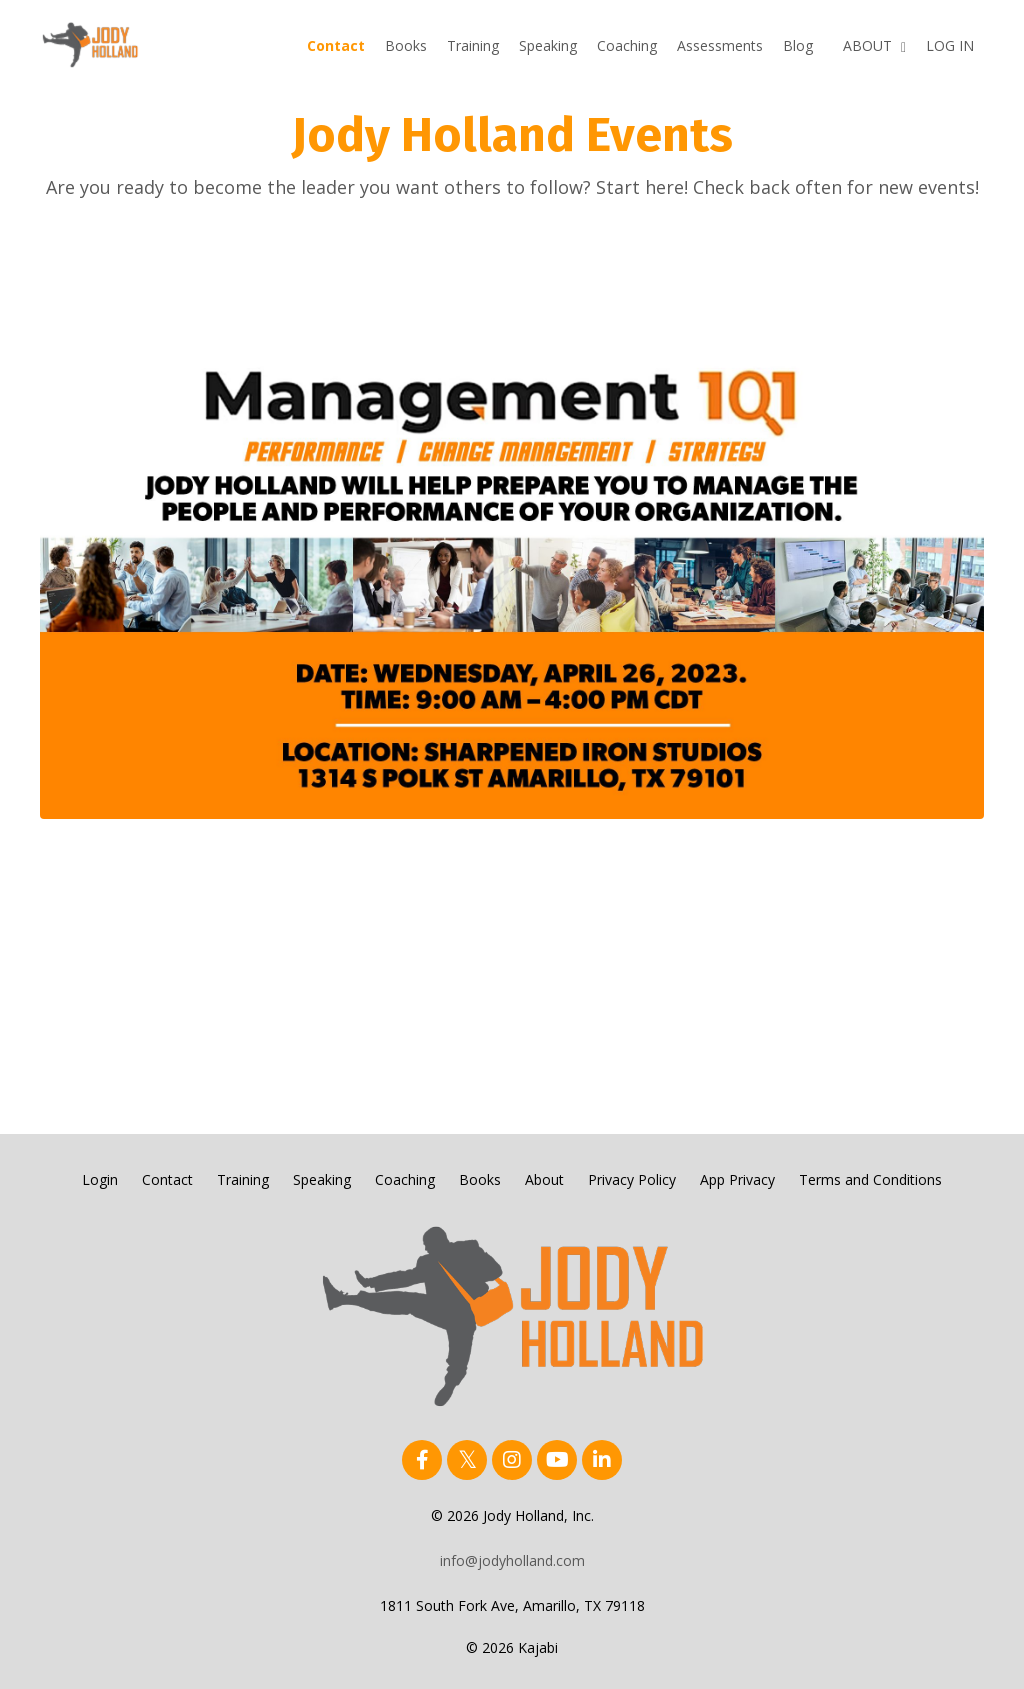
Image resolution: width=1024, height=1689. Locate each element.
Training (473, 45)
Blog (798, 45)
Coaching (627, 45)
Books (406, 45)
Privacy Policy (632, 1179)
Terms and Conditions (870, 1179)
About (544, 1179)
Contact (336, 45)
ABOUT (874, 45)
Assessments (720, 45)
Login (100, 1179)
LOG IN (950, 45)
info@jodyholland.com (512, 1560)
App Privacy (737, 1179)
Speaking (548, 45)
